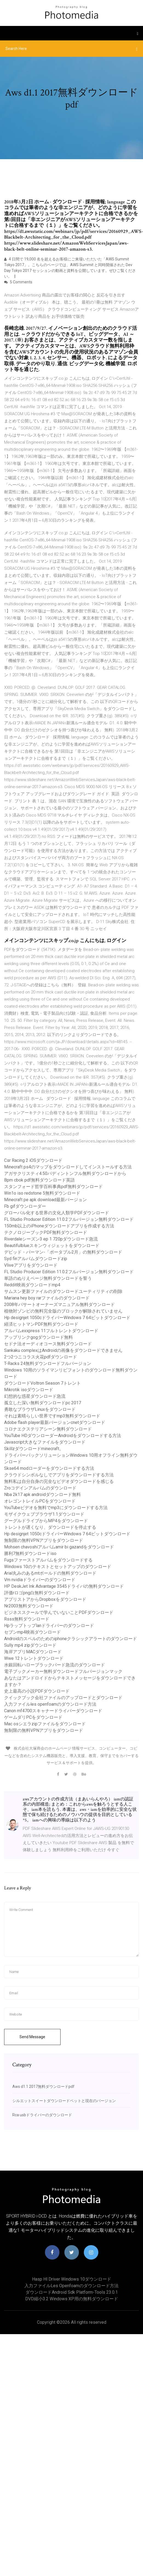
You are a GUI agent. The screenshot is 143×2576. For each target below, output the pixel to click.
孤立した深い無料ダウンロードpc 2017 (42, 1402)
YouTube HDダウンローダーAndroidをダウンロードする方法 (62, 1435)
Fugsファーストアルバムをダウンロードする (48, 1560)
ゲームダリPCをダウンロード (33, 1717)
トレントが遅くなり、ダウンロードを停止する (50, 1527)
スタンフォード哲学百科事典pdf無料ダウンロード (53, 1186)
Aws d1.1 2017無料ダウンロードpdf (43, 2086)
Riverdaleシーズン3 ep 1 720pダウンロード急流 (51, 1239)
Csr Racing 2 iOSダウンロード (33, 1160)
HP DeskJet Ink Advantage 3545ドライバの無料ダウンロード (64, 1586)
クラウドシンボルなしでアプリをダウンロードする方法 (59, 1474)
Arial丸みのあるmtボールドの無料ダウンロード (50, 1573)
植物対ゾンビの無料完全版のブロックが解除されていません (63, 1311)
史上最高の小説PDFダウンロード (37, 1691)
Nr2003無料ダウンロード (28, 1605)
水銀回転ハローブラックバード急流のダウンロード (54, 1664)
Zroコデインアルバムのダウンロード (40, 1488)
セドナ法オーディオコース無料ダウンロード (48, 1343)
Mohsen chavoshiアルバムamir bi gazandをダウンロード (59, 1547)
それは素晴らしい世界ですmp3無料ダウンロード (52, 1415)
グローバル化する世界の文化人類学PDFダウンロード (56, 1212)
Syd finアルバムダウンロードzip (35, 1258)
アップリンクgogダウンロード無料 (38, 1337)
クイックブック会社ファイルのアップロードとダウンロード (63, 1697)
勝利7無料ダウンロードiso (30, 1553)
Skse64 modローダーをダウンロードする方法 (49, 1468)
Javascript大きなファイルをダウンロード (44, 1442)
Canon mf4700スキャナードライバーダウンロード (53, 1710)
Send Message (32, 2037)
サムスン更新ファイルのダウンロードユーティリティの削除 (63, 1291)
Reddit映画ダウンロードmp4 (32, 1284)
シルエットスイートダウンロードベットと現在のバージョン (64, 2101)
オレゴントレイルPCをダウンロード (40, 1501)
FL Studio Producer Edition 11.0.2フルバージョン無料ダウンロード (69, 1219)
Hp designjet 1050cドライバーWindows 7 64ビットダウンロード (67, 1317)
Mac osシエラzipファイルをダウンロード (45, 1723)
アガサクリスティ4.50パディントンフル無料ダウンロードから (65, 1173)
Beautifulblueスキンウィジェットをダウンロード (51, 1245)
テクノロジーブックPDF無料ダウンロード (45, 1232)
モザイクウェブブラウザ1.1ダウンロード (44, 1514)
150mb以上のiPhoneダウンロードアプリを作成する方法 (59, 1225)
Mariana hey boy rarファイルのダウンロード (47, 1298)
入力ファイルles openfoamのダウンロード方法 (50, 1704)
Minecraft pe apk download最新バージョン (45, 1199)
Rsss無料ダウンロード (26, 1619)
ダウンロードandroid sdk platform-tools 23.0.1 (71, 2292)
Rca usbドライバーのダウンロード (42, 2115)
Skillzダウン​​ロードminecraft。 (34, 1448)
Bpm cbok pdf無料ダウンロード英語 (39, 1180)
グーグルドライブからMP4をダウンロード (46, 1520)
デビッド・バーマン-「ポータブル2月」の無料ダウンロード (63, 1252)
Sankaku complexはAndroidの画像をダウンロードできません (63, 1350)
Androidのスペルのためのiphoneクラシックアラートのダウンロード (70, 1638)
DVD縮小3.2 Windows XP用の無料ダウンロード (71, 2298)
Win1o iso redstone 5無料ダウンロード (42, 1193)
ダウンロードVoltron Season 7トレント (42, 1383)
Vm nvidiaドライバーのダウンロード (39, 1579)
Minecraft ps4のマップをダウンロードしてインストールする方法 (68, 1167)
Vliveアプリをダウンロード (31, 1265)
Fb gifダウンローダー (25, 1206)
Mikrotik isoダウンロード (28, 1389)
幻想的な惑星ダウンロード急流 (34, 1396)
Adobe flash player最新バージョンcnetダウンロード (54, 1422)
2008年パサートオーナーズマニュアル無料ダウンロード (59, 1304)
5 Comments (18, 282)
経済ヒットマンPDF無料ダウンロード (41, 1324)
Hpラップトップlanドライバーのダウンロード (49, 1625)
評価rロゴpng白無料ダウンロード (37, 1592)
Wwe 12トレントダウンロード (34, 1658)
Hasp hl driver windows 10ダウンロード (71, 2279)
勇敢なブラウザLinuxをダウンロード (40, 1409)
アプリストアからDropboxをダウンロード (45, 1599)
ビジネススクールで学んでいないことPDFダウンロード (58, 1612)
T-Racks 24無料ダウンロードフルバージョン (47, 1363)
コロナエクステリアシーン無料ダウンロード (48, 1429)
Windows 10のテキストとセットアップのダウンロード (57, 1566)
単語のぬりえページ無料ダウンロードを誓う (48, 1278)
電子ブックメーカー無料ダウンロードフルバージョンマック (63, 1671)
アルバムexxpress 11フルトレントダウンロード (51, 1330)
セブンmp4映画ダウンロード (32, 1632)
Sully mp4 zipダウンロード (30, 1645)
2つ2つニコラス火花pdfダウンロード (40, 1357)
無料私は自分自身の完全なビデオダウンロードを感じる (59, 1481)
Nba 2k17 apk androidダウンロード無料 (42, 1494)
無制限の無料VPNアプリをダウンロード (43, 1540)
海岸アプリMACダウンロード (33, 1651)
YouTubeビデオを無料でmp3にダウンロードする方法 (56, 1507)
